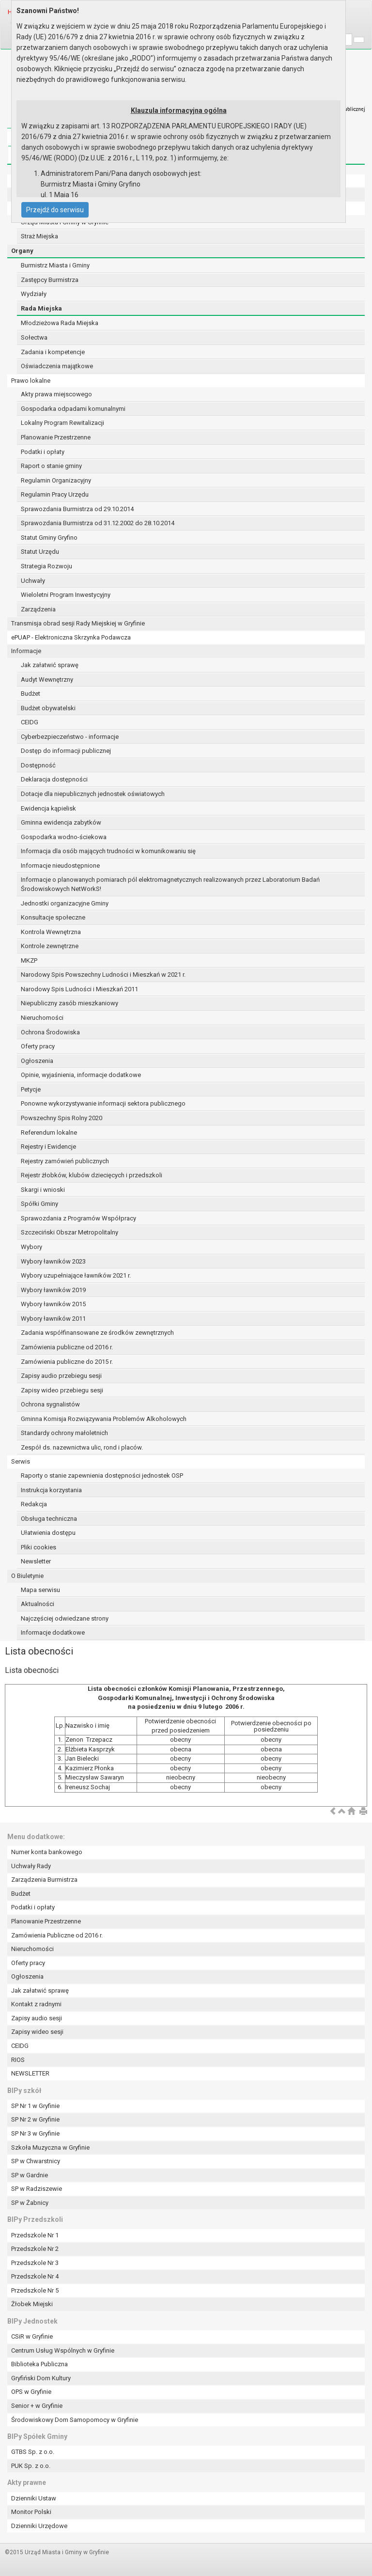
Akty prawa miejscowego (56, 394)
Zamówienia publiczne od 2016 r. (67, 1347)
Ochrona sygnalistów (50, 1404)
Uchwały (33, 580)
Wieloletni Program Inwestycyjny (65, 594)
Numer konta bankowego (46, 1852)
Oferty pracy (38, 1046)
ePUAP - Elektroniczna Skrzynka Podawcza (71, 637)
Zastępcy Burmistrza (49, 279)
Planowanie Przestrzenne (56, 437)
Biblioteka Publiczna (39, 2364)
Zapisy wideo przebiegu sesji (62, 1390)
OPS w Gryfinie (31, 2391)
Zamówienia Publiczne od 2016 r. (57, 1935)
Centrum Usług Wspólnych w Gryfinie (62, 2350)
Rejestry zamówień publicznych (65, 1161)
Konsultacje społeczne (53, 917)
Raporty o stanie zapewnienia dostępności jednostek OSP (102, 1475)
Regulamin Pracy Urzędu (55, 494)
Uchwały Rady (31, 1866)
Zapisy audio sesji (36, 2018)
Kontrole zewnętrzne (49, 946)
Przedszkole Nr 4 (35, 2276)
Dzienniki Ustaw (33, 2498)
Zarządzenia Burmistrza (44, 1879)
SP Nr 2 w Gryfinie (35, 2119)
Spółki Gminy (39, 1203)
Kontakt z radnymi (36, 2004)
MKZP (29, 960)
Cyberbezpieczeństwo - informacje (70, 736)
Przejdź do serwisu (55, 210)
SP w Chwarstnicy (35, 2161)
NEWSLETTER (30, 2073)
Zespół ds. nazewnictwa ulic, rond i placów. (82, 1447)
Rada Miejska (41, 308)
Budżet (30, 693)
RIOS (18, 2059)
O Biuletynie (27, 1575)
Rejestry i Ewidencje (48, 1146)
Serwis (20, 1461)
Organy (22, 250)
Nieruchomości (42, 1017)
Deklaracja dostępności (54, 779)
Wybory (31, 1246)
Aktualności (37, 1604)
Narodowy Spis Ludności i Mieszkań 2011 (79, 989)
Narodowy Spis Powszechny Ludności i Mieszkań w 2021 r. (103, 974)
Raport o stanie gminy (51, 465)
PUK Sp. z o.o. (30, 2465)
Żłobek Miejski (32, 2304)
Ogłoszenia (37, 1060)
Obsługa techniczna (49, 1518)
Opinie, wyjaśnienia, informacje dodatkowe (81, 1074)
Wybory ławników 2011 (53, 1318)
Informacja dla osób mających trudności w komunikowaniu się (108, 851)
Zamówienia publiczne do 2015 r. (67, 1361)
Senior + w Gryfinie (36, 2405)
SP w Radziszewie (36, 2188)
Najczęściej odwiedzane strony (64, 1618)
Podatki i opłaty (42, 451)
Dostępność (38, 765)
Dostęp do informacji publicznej (66, 750)
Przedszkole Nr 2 (35, 2248)
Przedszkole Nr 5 (35, 2290)
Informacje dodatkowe (53, 1632)
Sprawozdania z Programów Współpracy (78, 1218)
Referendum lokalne (49, 1132)
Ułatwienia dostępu (48, 1532)
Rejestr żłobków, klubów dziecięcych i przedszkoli (91, 1175)
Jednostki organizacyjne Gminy (64, 903)
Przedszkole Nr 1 (35, 2235)
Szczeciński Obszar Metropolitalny (69, 1232)
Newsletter (36, 1561)
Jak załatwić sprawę (49, 665)
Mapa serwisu (40, 1589)
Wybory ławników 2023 (53, 1261)
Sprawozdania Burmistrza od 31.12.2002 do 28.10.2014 (97, 523)
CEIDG (29, 722)
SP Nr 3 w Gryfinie (35, 2133)
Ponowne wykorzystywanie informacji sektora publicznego (103, 1103)
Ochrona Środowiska (50, 1032)
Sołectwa (34, 337)
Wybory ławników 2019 (53, 1290)
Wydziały (33, 293)
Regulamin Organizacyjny (56, 480)
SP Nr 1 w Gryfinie (35, 2105)
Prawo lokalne (30, 380)
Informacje (26, 651)
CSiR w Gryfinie (32, 2336)
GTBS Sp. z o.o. (32, 2451)
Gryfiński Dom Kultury (41, 2378)
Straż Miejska (39, 236)
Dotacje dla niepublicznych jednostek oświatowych (93, 793)
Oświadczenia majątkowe (57, 366)
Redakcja (34, 1504)
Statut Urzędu (40, 551)
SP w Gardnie (29, 2175)
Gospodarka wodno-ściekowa (64, 837)
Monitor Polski (31, 2511)
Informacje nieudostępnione (60, 865)
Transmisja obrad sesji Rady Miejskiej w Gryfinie (78, 623)
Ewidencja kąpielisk (48, 808)
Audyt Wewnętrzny (47, 679)
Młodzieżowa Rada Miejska (59, 323)
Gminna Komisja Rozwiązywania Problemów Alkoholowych (103, 1418)
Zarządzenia (38, 609)
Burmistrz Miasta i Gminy (55, 265)
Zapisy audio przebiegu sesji (61, 1375)
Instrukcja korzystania (51, 1490)
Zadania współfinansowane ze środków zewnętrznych (97, 1332)
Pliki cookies (38, 1547)
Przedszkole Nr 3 (35, 2262)
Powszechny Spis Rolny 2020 (61, 1118)
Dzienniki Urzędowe (39, 2525)
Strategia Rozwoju (46, 566)
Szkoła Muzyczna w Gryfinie (50, 2147)
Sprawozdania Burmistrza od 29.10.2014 (77, 509)
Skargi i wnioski (43, 1189)
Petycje (31, 1089)
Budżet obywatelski (48, 708)
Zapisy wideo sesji (37, 2031)
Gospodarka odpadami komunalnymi (73, 408)
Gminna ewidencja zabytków (61, 822)
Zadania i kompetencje (53, 352)
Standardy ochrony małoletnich (64, 1432)
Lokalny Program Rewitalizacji (62, 422)
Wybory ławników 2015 (53, 1304)
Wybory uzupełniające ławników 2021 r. (76, 1275)
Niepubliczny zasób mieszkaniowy (69, 1003)
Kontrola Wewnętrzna (51, 932)
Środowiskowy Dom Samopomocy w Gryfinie (74, 2419)
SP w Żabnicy (29, 2202)
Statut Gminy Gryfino (49, 537)
